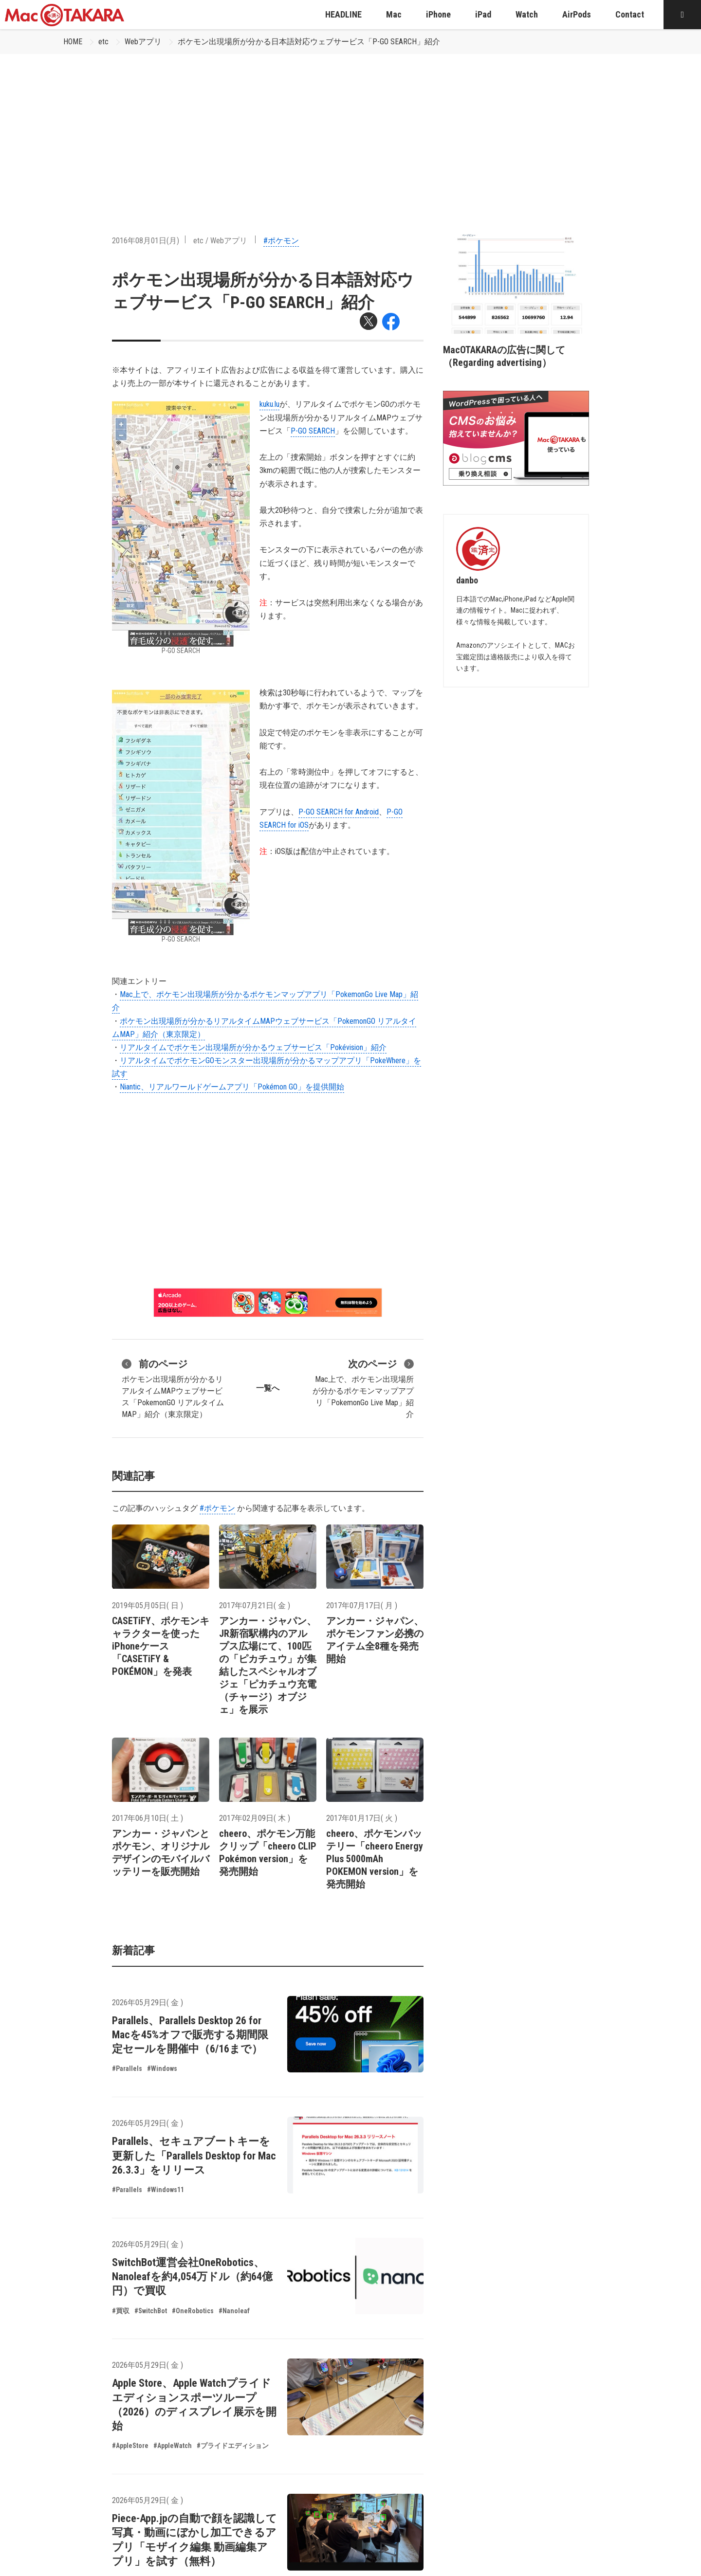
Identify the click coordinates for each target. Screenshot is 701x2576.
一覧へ (267, 1388)
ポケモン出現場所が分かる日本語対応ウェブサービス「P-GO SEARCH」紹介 (309, 41)
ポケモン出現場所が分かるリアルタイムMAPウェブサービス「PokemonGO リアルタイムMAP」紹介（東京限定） (173, 1388)
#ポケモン (281, 240)
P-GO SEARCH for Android (338, 811)
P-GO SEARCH (313, 430)
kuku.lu (269, 404)
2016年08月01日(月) (145, 240)
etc (103, 41)
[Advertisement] (350, 127)
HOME (72, 41)
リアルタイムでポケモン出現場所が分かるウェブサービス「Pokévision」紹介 (253, 1047)
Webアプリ (143, 41)
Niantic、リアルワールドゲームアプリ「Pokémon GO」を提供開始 (232, 1086)
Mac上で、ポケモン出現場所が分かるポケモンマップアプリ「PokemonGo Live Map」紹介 (363, 1388)
